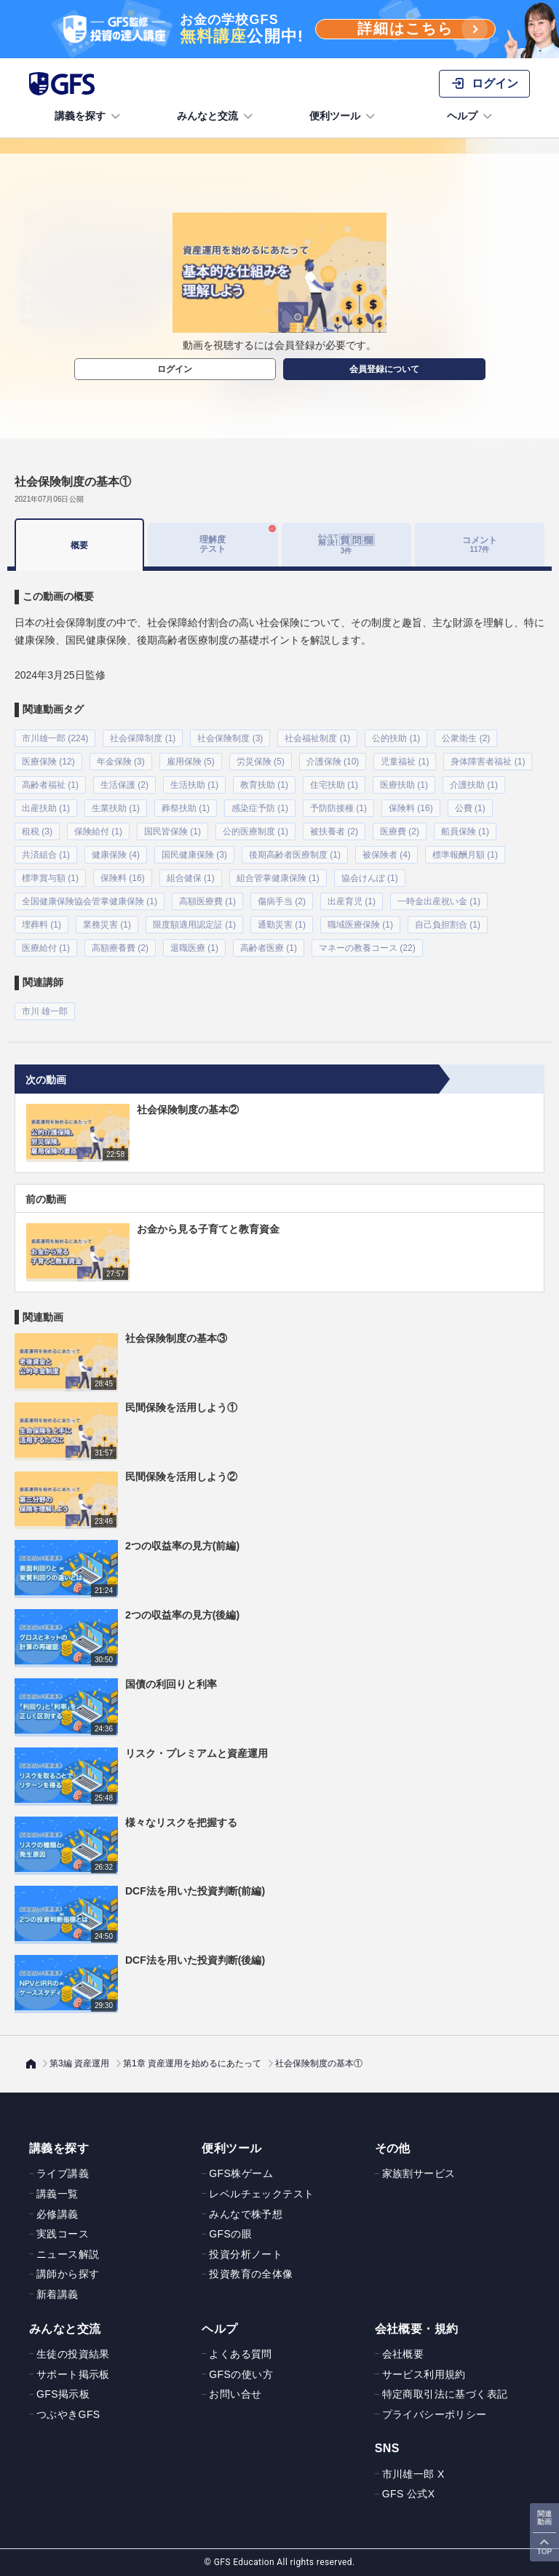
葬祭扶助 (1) (186, 808)
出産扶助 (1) (46, 808)
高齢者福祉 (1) (50, 785)
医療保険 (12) (48, 761)
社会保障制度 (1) (142, 738)
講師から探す (67, 2274)
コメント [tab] (479, 544)
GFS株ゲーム (241, 2173)
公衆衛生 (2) (466, 738)
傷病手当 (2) (282, 901)
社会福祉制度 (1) (317, 738)
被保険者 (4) (386, 855)
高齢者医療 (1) (268, 948)
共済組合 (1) (46, 855)
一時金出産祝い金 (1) (438, 901)
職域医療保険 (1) (360, 925)
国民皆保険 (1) (172, 831)
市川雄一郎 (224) (55, 738)
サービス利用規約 (424, 2374)
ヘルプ (471, 116)
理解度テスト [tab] (212, 544)
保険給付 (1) (98, 831)
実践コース (62, 2234)
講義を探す (89, 116)
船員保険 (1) (465, 831)
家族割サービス (419, 2173)
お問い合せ (235, 2394)
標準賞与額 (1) (50, 878)
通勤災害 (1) (282, 925)
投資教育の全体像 (251, 2274)
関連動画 (544, 2518)
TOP (544, 2552)
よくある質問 (240, 2354)
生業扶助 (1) (116, 808)
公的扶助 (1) (396, 738)
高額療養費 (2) (120, 948)
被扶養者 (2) (334, 831)
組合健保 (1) (191, 878)
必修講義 (57, 2214)
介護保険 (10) (333, 761)
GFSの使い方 (241, 2374)
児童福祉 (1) (405, 761)
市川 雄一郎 (45, 1011)
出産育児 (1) (352, 901)
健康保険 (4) (116, 855)
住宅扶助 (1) (334, 785)
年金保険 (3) (121, 761)
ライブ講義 (62, 2173)
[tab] (346, 544)
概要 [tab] (79, 545)
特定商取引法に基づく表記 (445, 2394)
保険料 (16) (411, 808)
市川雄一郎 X (413, 2474)
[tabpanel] (279, 795)
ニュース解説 (67, 2254)
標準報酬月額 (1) (465, 855)
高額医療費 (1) (207, 901)
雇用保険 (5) (191, 761)
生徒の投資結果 (73, 2354)
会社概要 (403, 2354)
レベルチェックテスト (261, 2194)
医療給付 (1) (46, 948)
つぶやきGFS (68, 2414)
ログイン (174, 369)
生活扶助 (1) (194, 785)
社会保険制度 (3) (230, 738)
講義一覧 (57, 2194)
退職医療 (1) (194, 948)
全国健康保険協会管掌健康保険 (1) (89, 901)
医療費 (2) (399, 831)
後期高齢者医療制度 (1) (295, 855)
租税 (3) (37, 831)
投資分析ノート (245, 2254)
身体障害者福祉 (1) (488, 761)
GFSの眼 (230, 2234)
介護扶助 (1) (474, 785)
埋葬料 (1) (41, 925)
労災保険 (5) (261, 761)
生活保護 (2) (124, 785)
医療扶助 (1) (404, 785)
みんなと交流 (216, 116)
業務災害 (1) (107, 925)
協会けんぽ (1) (369, 878)
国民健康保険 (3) (194, 855)
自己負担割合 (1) (447, 925)
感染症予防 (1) (259, 808)
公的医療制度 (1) (255, 831)
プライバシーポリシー (434, 2414)
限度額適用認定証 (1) (194, 925)
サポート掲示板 (73, 2374)
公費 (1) (470, 808)
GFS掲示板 (63, 2394)
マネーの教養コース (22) (367, 948)
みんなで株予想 (245, 2214)
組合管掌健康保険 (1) (278, 878)
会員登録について (384, 369)
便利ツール (343, 116)
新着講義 (57, 2294)
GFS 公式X (408, 2494)
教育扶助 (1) (264, 785)
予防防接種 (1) (338, 808)
